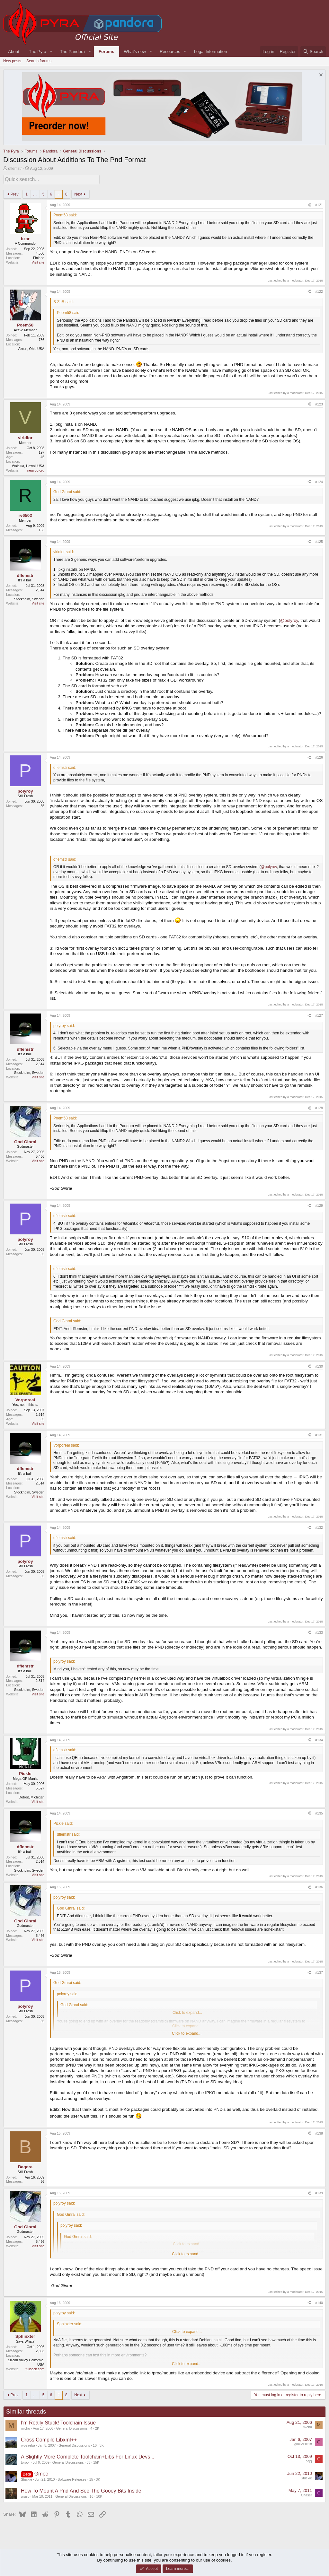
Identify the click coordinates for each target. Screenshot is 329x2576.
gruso (25, 2495)
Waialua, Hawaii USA (28, 464)
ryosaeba (28, 2444)
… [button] (35, 193)
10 (95, 2444)
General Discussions (72, 2427)
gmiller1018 (303, 2443)
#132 (319, 1526)
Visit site (38, 261)
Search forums (38, 61)
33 (88, 2461)
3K (102, 2444)
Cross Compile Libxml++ (49, 2438)
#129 (319, 1204)
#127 (319, 1014)
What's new (135, 51)
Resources (170, 51)
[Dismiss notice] (320, 75)
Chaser (306, 2494)
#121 (319, 204)
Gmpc (41, 2473)
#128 (319, 1107)
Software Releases (72, 2478)
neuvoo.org (35, 469)
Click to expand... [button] (186, 2032)
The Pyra (37, 51)
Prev (15, 193)
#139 (319, 2192)
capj (309, 2460)
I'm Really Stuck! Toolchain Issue (58, 2421)
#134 (319, 1739)
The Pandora (72, 51)
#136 (319, 1886)
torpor (25, 2461)
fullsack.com (34, 2368)
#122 (319, 290)
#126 (319, 756)
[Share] (309, 204)
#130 (319, 1365)
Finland (38, 256)
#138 (319, 2132)
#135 (319, 1812)
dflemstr (15, 168)
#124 (319, 481)
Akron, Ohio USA (31, 348)
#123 (319, 403)
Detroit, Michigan (31, 1796)
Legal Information (210, 51)
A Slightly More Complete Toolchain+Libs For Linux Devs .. (87, 2456)
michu (25, 2427)
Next (78, 193)
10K (99, 2495)
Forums (106, 51)
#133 (319, 1631)
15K (96, 2461)
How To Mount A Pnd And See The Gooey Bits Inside (81, 2490)
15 (91, 2478)
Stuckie (26, 2478)
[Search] (313, 51)
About (13, 51)
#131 (319, 1434)
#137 (319, 1971)
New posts (12, 61)
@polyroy (289, 619)
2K (97, 2427)
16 (91, 2495)
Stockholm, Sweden (29, 598)
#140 (319, 2301)
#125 (319, 541)
